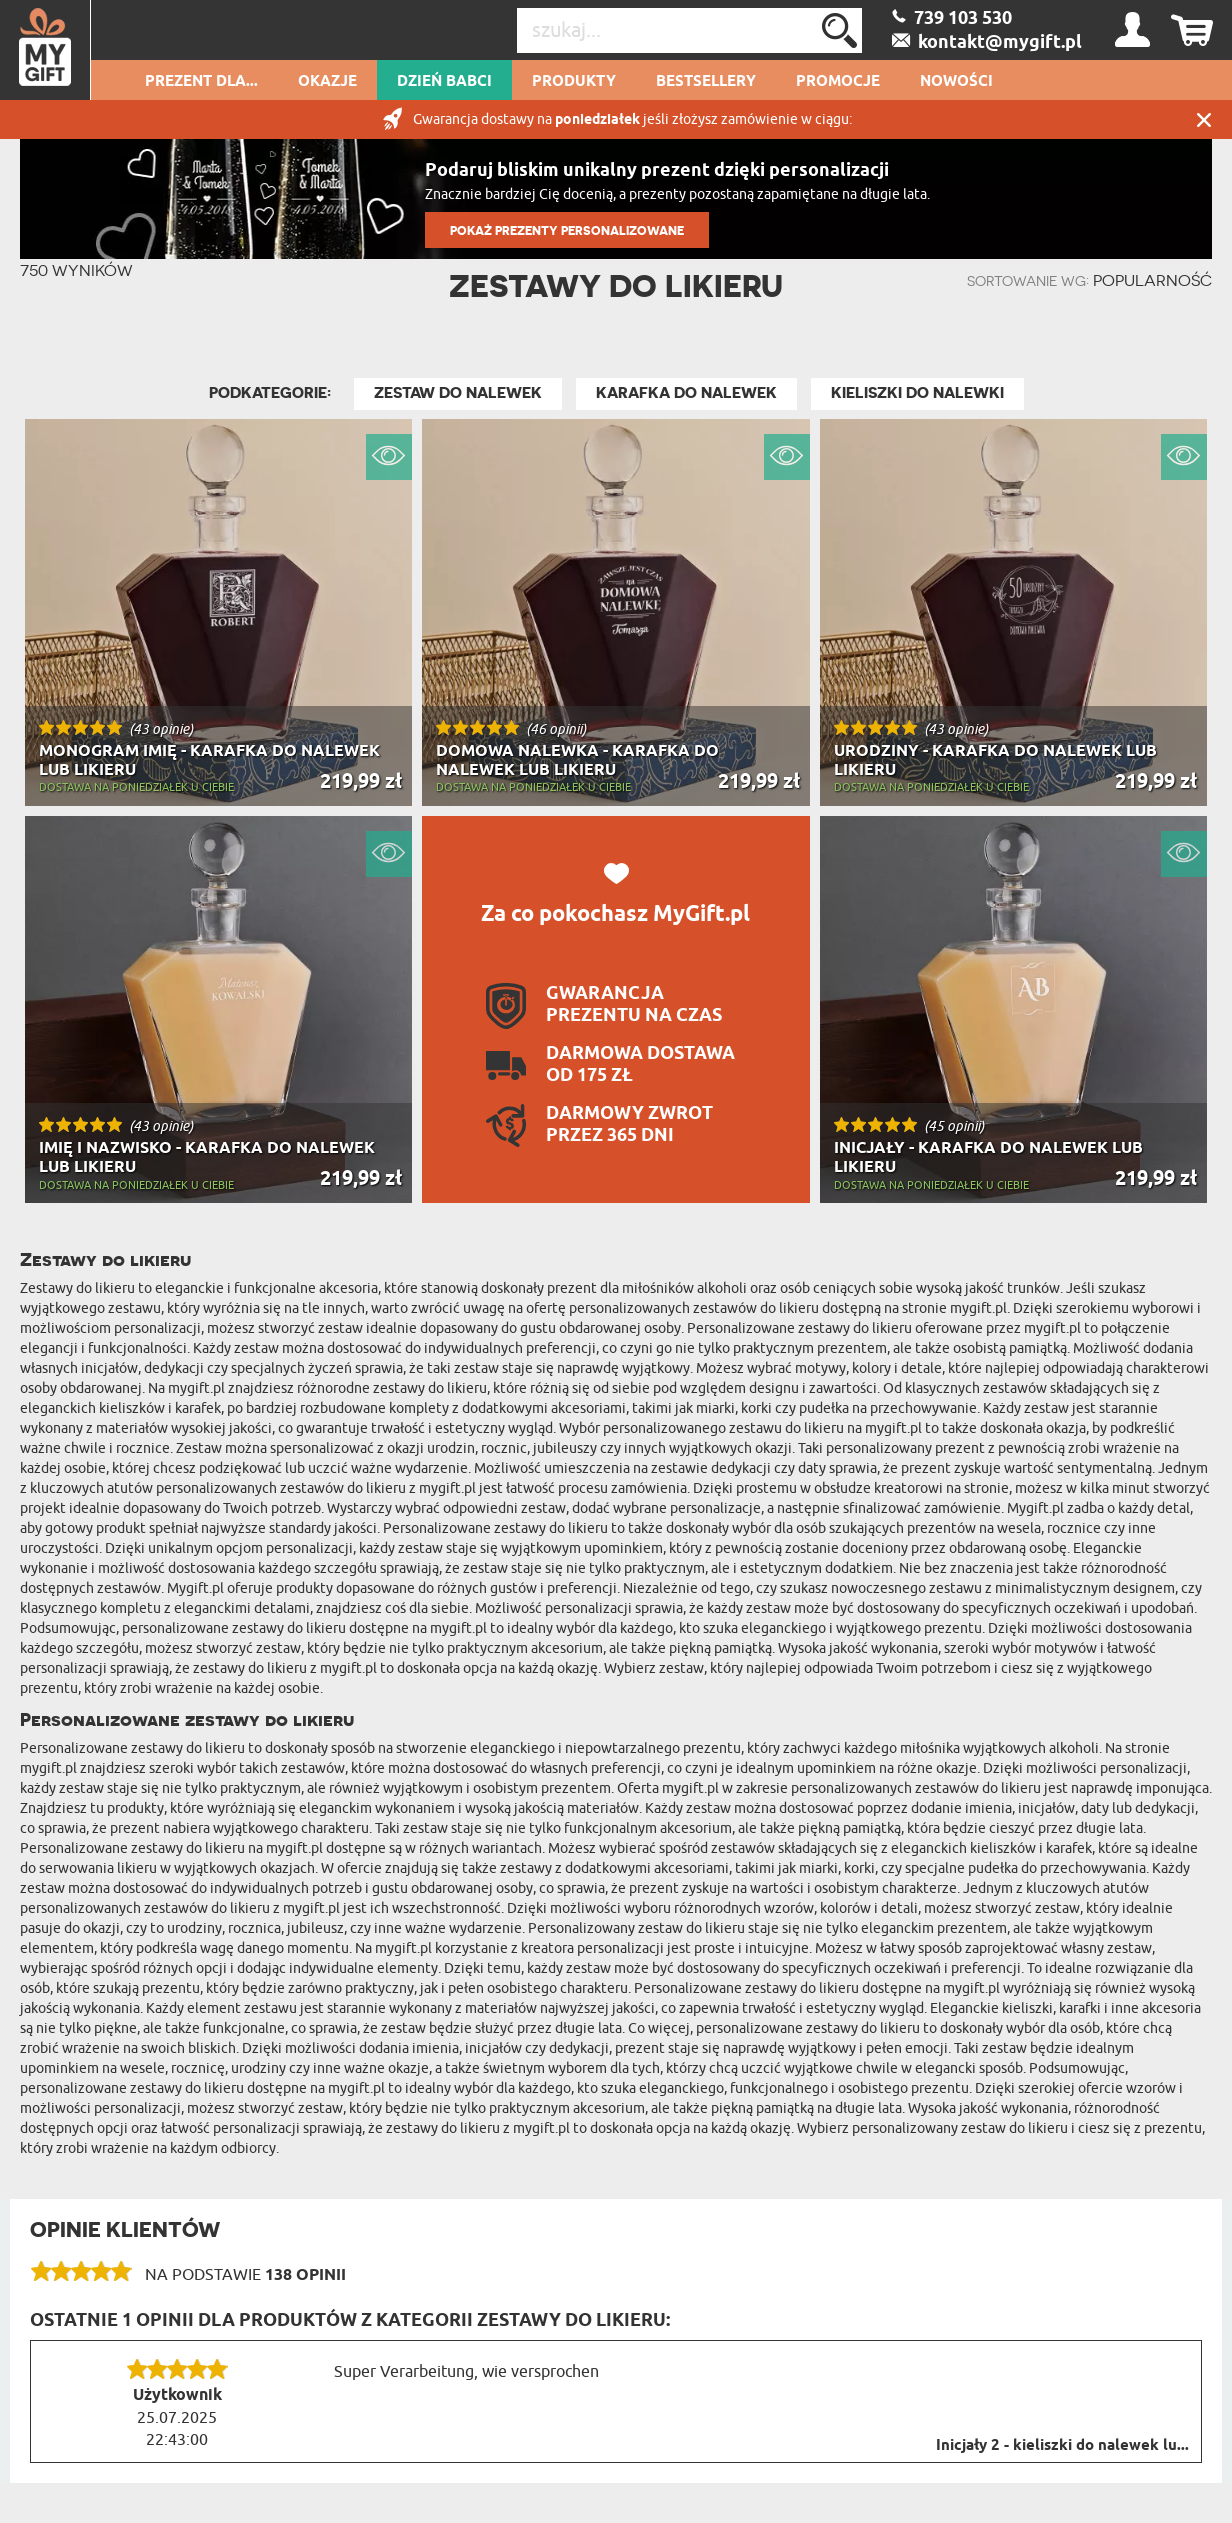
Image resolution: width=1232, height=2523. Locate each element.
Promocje (838, 82)
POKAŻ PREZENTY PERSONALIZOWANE (567, 230)
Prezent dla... (201, 82)
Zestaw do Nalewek (458, 393)
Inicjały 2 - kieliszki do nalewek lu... (1062, 2446)
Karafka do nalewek (686, 393)
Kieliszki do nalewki (917, 393)
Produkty (574, 82)
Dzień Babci (444, 82)
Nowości (956, 82)
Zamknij (1204, 119)
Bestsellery (706, 82)
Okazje (327, 82)
